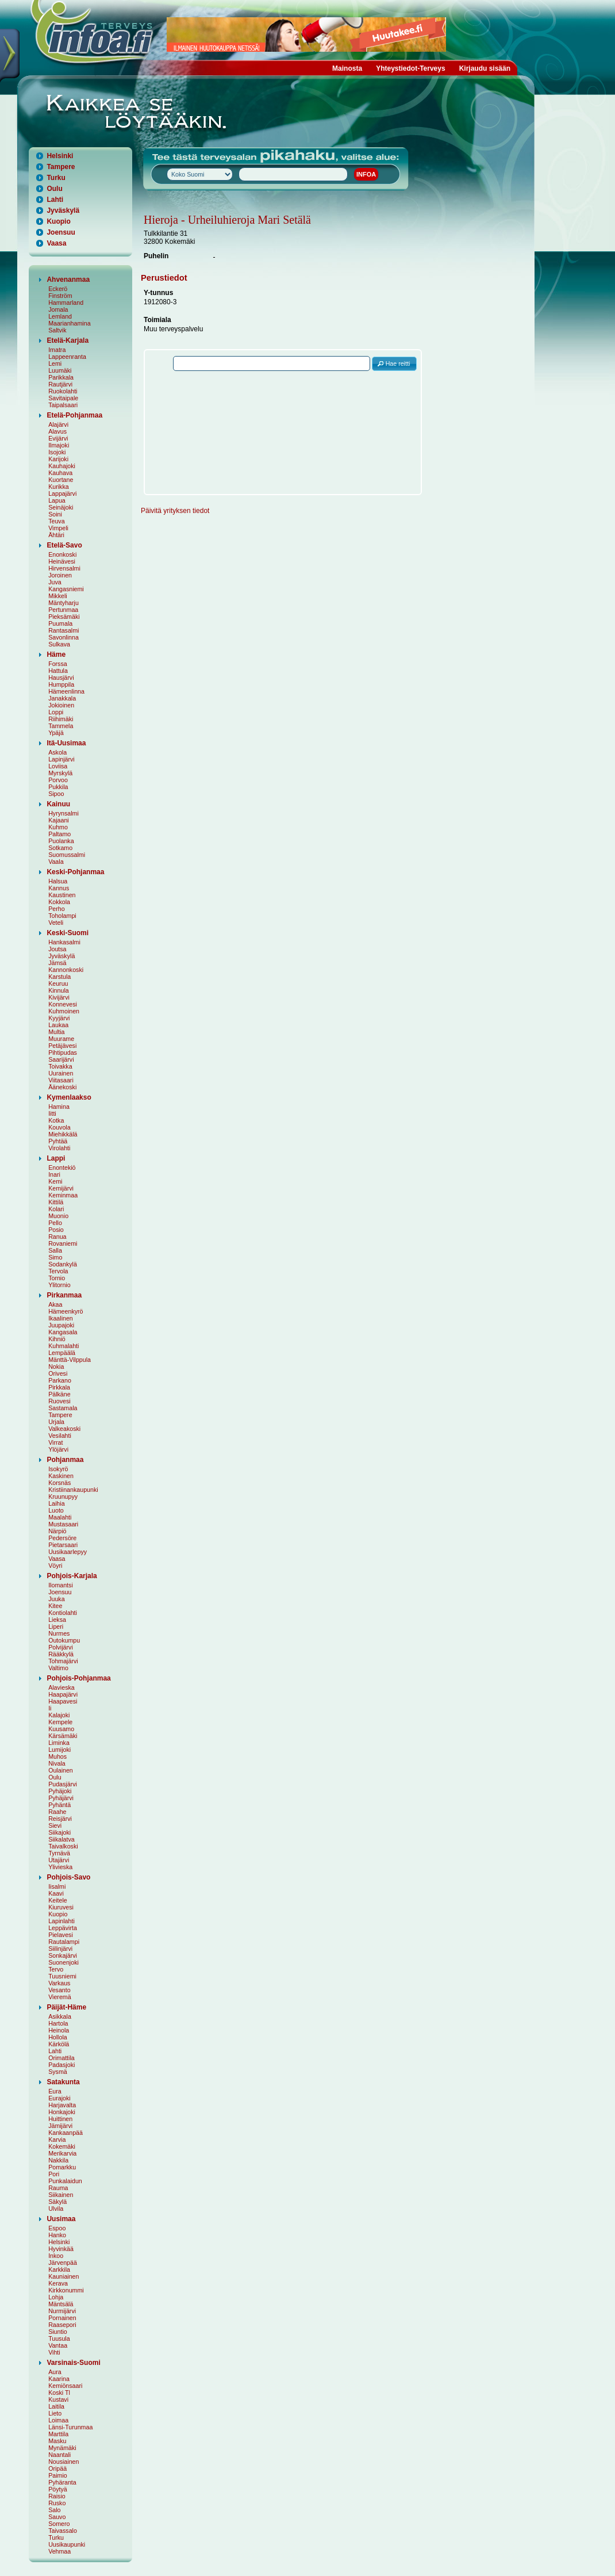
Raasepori (62, 2324)
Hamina (59, 1106)
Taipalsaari (63, 404)
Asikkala (59, 2016)
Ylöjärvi (58, 1449)
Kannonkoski (65, 969)
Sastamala (62, 1407)
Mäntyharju (63, 602)
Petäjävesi (62, 1045)
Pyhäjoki (59, 1790)
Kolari (56, 1208)
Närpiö (57, 1531)
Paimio (57, 2475)
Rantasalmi (63, 630)
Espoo (57, 2228)
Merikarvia (62, 2153)
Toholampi (62, 915)
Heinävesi (61, 561)
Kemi (55, 1181)
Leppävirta (62, 1927)
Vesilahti (59, 1435)
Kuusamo (61, 1728)
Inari (54, 1174)
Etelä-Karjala (68, 340)
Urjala (56, 1421)
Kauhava (60, 472)
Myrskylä (60, 773)
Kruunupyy (63, 1496)
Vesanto (59, 1989)
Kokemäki (61, 2146)
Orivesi (57, 1373)
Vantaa (57, 2345)
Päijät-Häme (66, 2007)
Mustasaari (63, 1524)
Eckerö (57, 288)
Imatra (57, 349)
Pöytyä (57, 2489)
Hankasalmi (64, 942)
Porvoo (58, 779)
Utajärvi (58, 1860)
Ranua (57, 1236)
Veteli (55, 922)
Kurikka (58, 486)
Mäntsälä (60, 2304)
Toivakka (60, 1066)
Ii (49, 1708)
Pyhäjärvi (61, 1797)
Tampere (61, 167)
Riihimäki (60, 718)
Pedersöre (62, 1537)
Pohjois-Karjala (72, 1576)
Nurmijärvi (62, 2310)
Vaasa (56, 243)
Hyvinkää (61, 2248)
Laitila (56, 2406)
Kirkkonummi (66, 2290)
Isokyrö (58, 1468)
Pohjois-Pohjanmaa (78, 1678)
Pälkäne (59, 1394)
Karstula (59, 976)
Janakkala (62, 698)
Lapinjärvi (61, 759)
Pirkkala (59, 1387)
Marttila (58, 2433)
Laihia (56, 1503)
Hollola (57, 2037)
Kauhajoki (61, 465)
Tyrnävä (59, 1853)
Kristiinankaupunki (73, 1489)
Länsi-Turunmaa (70, 2427)
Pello (55, 1222)
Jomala (58, 309)
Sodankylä (62, 1264)
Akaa (55, 1304)
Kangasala (62, 1332)
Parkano (59, 1380)
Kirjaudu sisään (484, 68)
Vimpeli (58, 528)
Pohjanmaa (65, 1460)
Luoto (56, 1510)
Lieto (55, 2413)
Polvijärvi (60, 1647)
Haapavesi (62, 1701)
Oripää (57, 2468)
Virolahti (59, 1148)
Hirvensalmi (64, 568)
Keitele (57, 1900)
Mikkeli (57, 595)
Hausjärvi (61, 677)
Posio (56, 1229)
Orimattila (61, 2057)
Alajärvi (58, 424)
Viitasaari (61, 1080)
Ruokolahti (62, 391)
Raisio (57, 2496)
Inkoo (55, 2255)
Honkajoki (61, 2111)
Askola (57, 752)
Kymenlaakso (69, 1097)
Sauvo (57, 2516)
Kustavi (58, 2399)
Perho (56, 908)
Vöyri (55, 1565)
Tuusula (59, 2338)
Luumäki (59, 370)
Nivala (57, 1763)
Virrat (55, 1442)
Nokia (56, 1366)
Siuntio (57, 2331)
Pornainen (62, 2317)
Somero (59, 2523)
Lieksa (57, 1619)
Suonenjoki (63, 1962)
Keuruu (58, 983)
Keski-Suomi (68, 933)
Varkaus (59, 1983)
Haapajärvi (63, 1694)
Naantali (59, 2454)
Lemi (55, 363)
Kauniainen (63, 2276)
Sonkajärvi (62, 1955)
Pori (53, 2174)
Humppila (61, 684)
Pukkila (58, 786)
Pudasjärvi (62, 1784)
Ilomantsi (60, 1585)
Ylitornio (59, 1284)
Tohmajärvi (63, 1661)
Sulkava (59, 644)
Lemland (60, 316)
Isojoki (57, 452)
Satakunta (63, 2082)
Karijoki (58, 459)
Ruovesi (59, 1401)
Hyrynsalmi (63, 813)
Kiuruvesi (61, 1907)
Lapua (57, 500)
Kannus (58, 888)
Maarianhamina (69, 323)
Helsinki (60, 156)
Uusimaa (61, 2219)
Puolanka (61, 840)
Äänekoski (62, 1087)
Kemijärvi (61, 1188)
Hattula (58, 670)
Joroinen (60, 575)
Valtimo (58, 1667)
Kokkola (59, 901)
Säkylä (57, 2201)
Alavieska (61, 1687)
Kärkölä (58, 2044)
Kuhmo (58, 827)
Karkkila (59, 2269)
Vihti (54, 2352)
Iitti (52, 1113)
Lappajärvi (62, 493)
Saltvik (57, 330)
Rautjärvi (60, 384)
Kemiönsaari (65, 2385)
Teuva (56, 521)
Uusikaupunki (66, 2544)
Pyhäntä (59, 1804)
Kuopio (58, 221)
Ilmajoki (58, 445)
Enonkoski (62, 554)
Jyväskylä (63, 210)
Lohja (55, 2297)
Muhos (57, 1756)
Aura (55, 2371)
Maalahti (59, 1517)
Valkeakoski (64, 1428)
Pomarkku (62, 2167)
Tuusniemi (62, 1976)
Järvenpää (62, 2262)
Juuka (56, 1598)
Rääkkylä (61, 1654)
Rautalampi (63, 1941)
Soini (55, 514)
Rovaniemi (62, 1243)
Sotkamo (60, 847)
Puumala (60, 623)
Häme (56, 654)
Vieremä (59, 1996)
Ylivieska (60, 1866)
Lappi (56, 1158)
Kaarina (59, 2378)
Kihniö (57, 1338)
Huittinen (60, 2118)
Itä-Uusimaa (66, 743)
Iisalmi (57, 1886)
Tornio (56, 1277)
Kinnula (58, 990)
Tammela (60, 725)
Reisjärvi (60, 1818)
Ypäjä (55, 732)
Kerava (58, 2283)
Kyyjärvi (59, 1018)
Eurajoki (59, 2098)
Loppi (55, 712)
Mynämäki (62, 2447)
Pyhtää (57, 1141)
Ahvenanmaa (68, 279)
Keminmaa (63, 1195)
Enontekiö (61, 1167)
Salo (54, 2509)
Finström (60, 295)
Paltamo (59, 833)
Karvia (57, 2139)
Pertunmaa (63, 609)
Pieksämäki (63, 616)
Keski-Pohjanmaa (75, 872)
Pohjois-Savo (68, 1877)
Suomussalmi (66, 854)
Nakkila (58, 2160)
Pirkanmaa (64, 1295)
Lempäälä (61, 1352)
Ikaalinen (60, 1318)
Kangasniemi (66, 588)
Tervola (58, 1271)
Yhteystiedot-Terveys (410, 68)
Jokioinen (61, 705)
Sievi (55, 1825)
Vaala (55, 861)
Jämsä (57, 962)
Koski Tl (59, 2392)
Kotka (56, 1120)
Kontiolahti (62, 1612)
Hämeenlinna (66, 691)
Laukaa (58, 1024)
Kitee (55, 1605)
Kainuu (58, 804)
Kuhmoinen (63, 1011)
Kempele (60, 1721)
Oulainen (60, 1770)
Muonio (58, 1215)
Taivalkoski (63, 1846)
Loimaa (58, 2420)
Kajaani (58, 820)
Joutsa (57, 949)
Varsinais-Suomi (73, 2363)
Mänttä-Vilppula (69, 1359)
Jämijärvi (60, 2125)
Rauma (58, 2187)
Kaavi (56, 1893)
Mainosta (347, 68)
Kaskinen (61, 1475)
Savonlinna (63, 637)
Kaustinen (61, 894)
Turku (56, 178)
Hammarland (65, 302)
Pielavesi (60, 1934)
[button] (394, 364)
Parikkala (61, 377)
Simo (55, 1257)
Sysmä (57, 2071)
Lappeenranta (67, 356)
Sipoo (56, 793)
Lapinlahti (61, 1920)
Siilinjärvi (60, 1948)
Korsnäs (59, 1482)
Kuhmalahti (63, 1345)
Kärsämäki (62, 1735)
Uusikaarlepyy (67, 1551)
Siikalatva (61, 1839)
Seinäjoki (60, 507)
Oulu (54, 189)
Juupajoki (61, 1325)
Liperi (55, 1626)
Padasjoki (61, 2064)
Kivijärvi (59, 997)
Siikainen (60, 2194)
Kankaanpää (65, 2132)
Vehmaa (59, 2551)
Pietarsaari (63, 1544)
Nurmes (59, 1633)
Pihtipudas (62, 1052)
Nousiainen (63, 2461)
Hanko (57, 2234)
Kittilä (55, 1202)
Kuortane (60, 479)
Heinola (58, 2030)
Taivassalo (62, 2530)
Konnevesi (62, 1004)
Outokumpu (64, 1640)
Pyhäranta (62, 2482)
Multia (56, 1031)
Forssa (57, 663)
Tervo (55, 1969)
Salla (55, 1250)
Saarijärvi (61, 1059)
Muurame (61, 1038)
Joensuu (61, 232)
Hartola (58, 2023)
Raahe (57, 1811)
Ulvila (55, 2208)
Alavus (57, 431)
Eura (55, 2091)
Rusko (57, 2503)
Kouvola (59, 1127)
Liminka (59, 1742)
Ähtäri (56, 534)
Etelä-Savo (64, 545)
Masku (57, 2440)
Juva (55, 582)
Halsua (57, 881)
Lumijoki (59, 1749)
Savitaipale (63, 398)
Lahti (55, 200)
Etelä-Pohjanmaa (74, 415)
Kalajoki (59, 1715)
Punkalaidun (65, 2180)
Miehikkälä (62, 1134)
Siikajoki (59, 1832)
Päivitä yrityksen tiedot (175, 511)
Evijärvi (58, 438)
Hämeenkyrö (65, 1311)
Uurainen (60, 1073)
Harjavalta (62, 2105)
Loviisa (57, 766)
